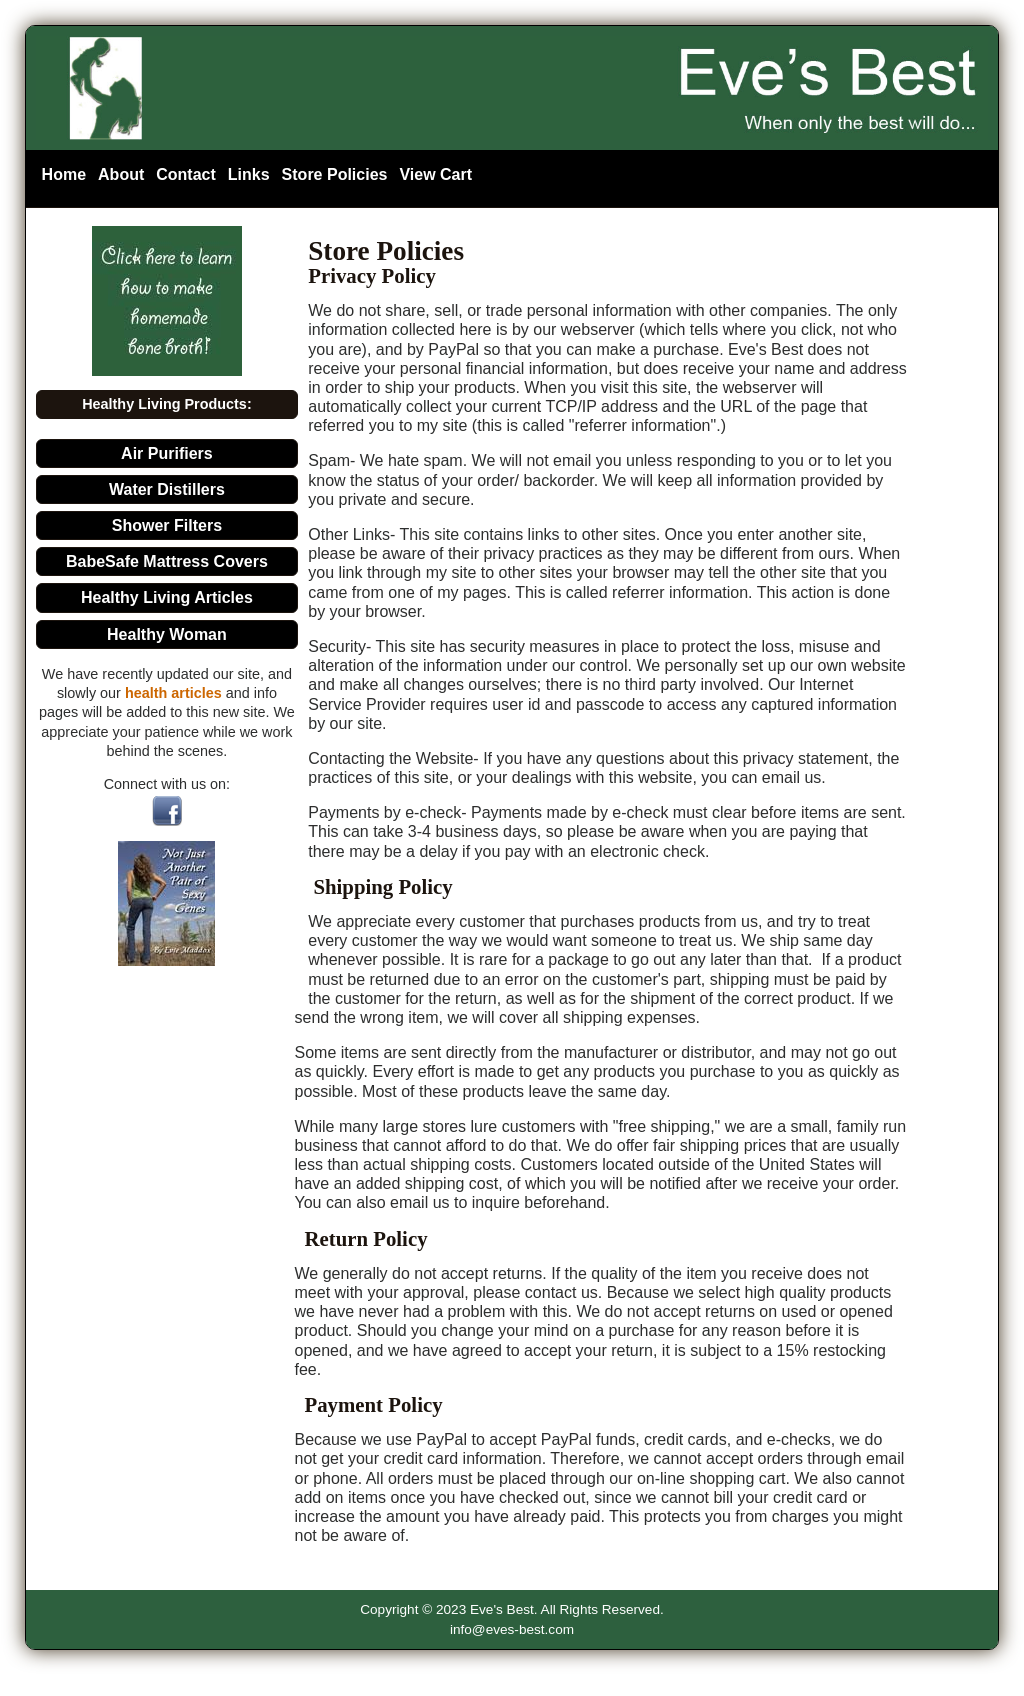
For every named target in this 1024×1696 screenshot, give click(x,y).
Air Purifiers (167, 453)
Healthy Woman (167, 634)
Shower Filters (167, 525)
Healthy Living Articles (167, 597)
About (121, 174)
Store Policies (335, 174)
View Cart (435, 174)
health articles (173, 693)
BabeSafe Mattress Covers (167, 561)
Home (64, 174)
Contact (186, 174)
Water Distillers (167, 489)
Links (249, 174)
